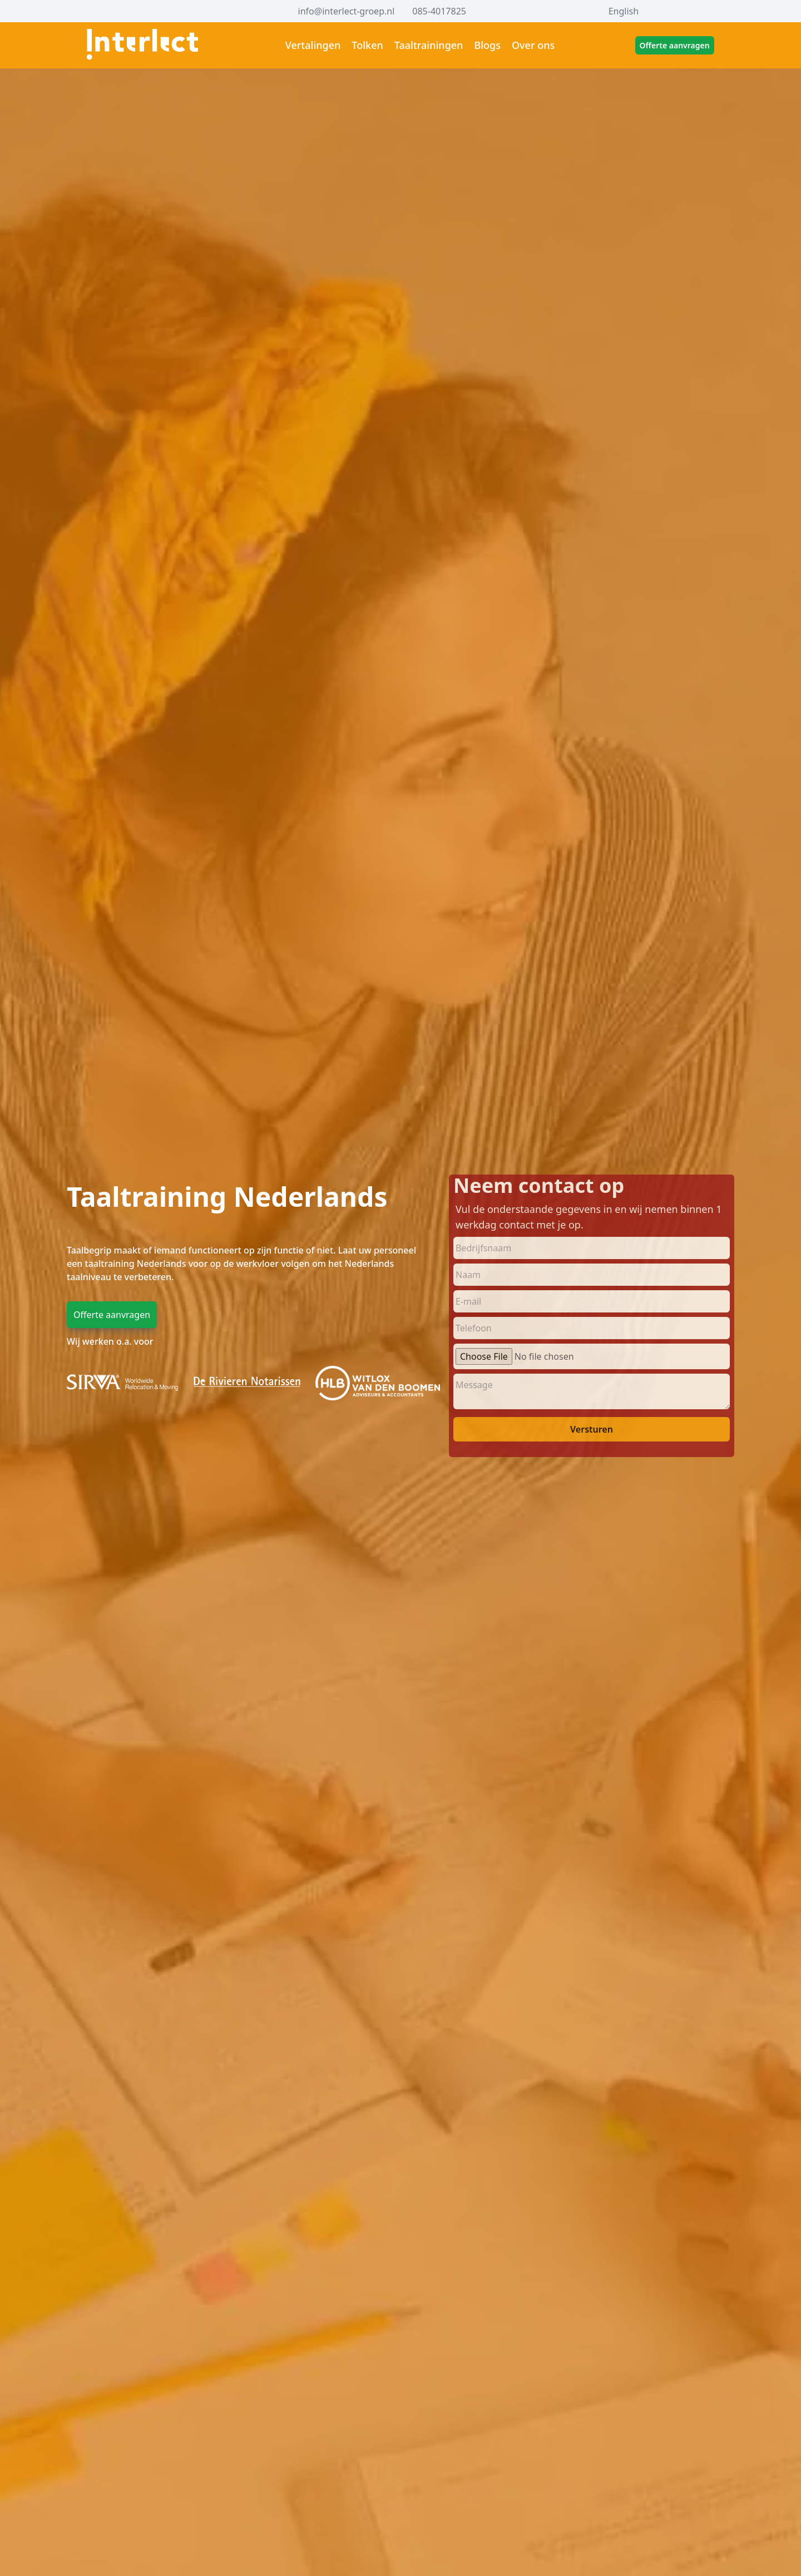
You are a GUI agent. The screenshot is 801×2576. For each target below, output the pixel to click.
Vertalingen (313, 45)
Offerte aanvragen (675, 45)
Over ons (533, 45)
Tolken (367, 45)
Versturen (591, 1429)
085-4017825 (439, 11)
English (624, 11)
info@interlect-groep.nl (346, 11)
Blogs (487, 45)
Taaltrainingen (428, 45)
